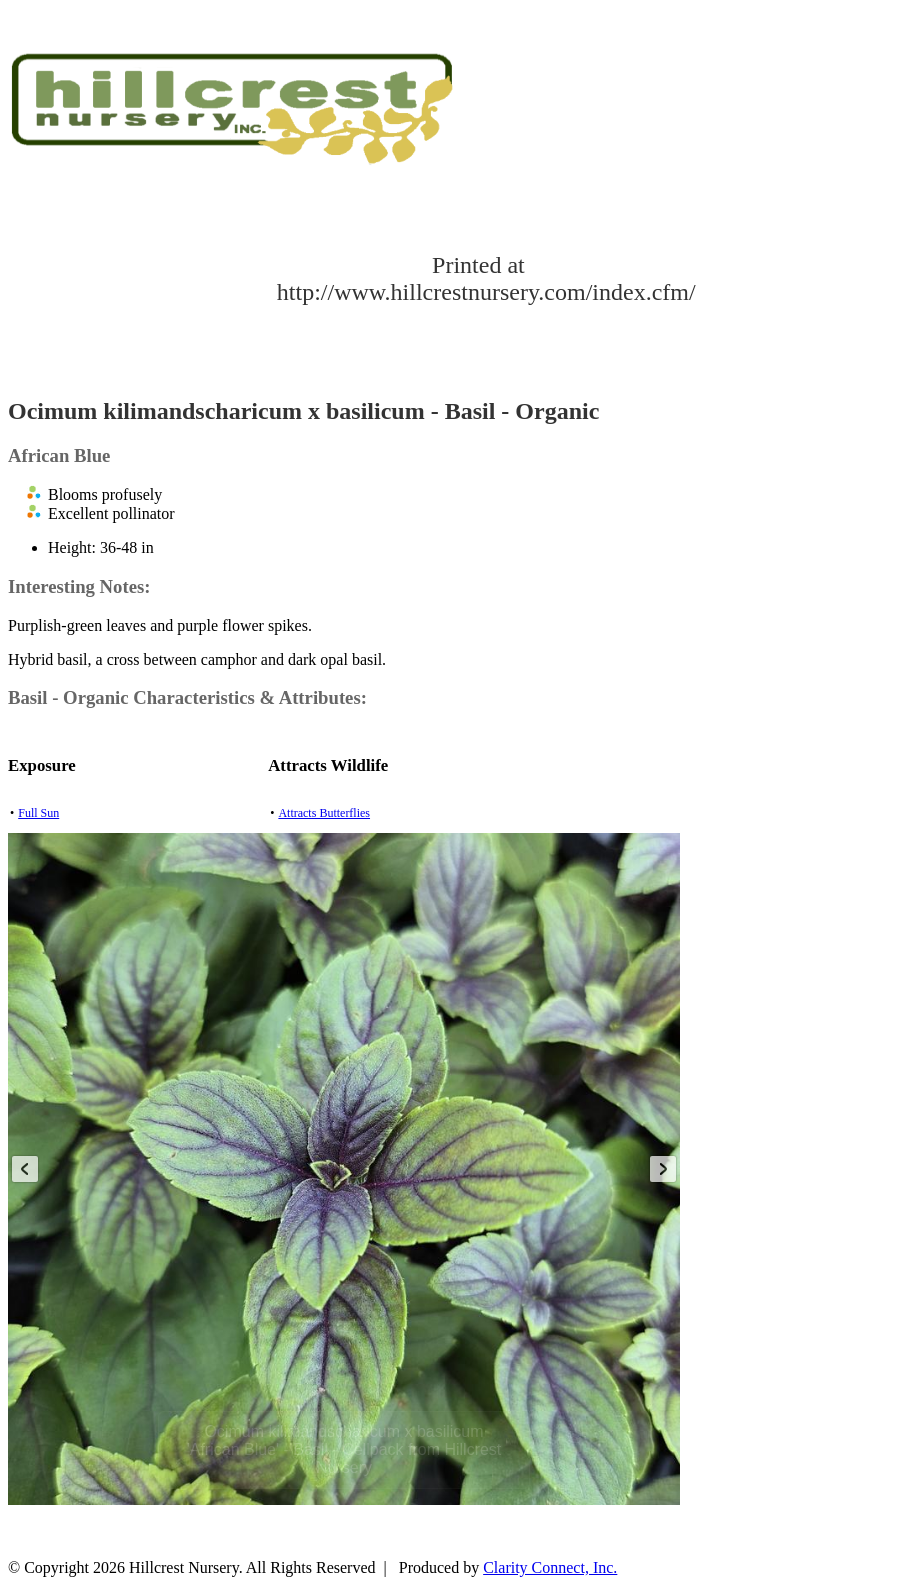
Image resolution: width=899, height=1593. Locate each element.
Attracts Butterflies (324, 813)
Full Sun (38, 813)
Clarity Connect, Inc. (550, 1567)
